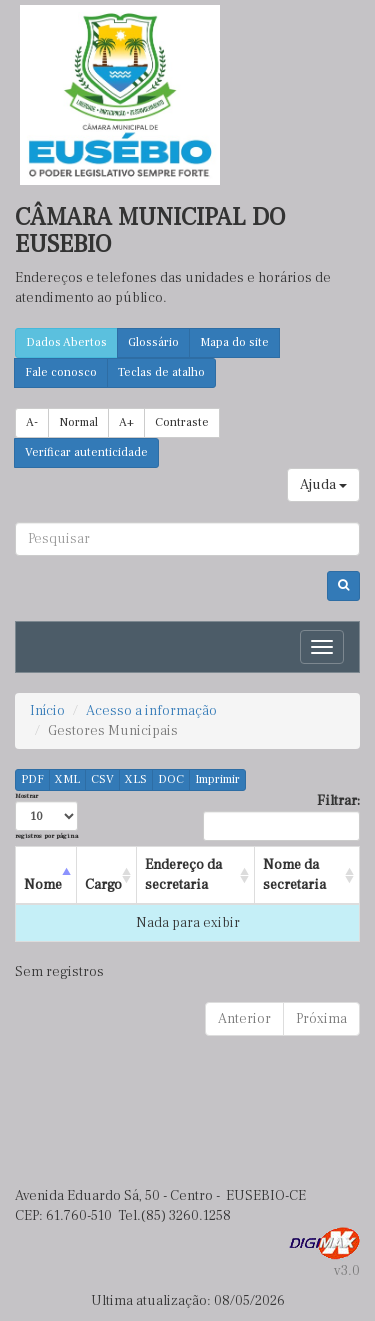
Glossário (153, 342)
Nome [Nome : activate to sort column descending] (43, 885)
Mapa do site (234, 342)
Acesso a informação (151, 711)
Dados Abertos (66, 342)
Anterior (244, 1019)
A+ (126, 422)
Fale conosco (61, 372)
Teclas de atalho (161, 372)
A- (32, 422)
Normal (78, 422)
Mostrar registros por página (46, 815)
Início (47, 711)
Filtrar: (281, 816)
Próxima (321, 1019)
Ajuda (323, 485)
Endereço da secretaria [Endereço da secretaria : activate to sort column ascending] (183, 875)
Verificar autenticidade (86, 452)
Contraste (182, 422)
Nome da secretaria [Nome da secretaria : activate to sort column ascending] (294, 875)
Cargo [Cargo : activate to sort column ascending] (103, 885)
